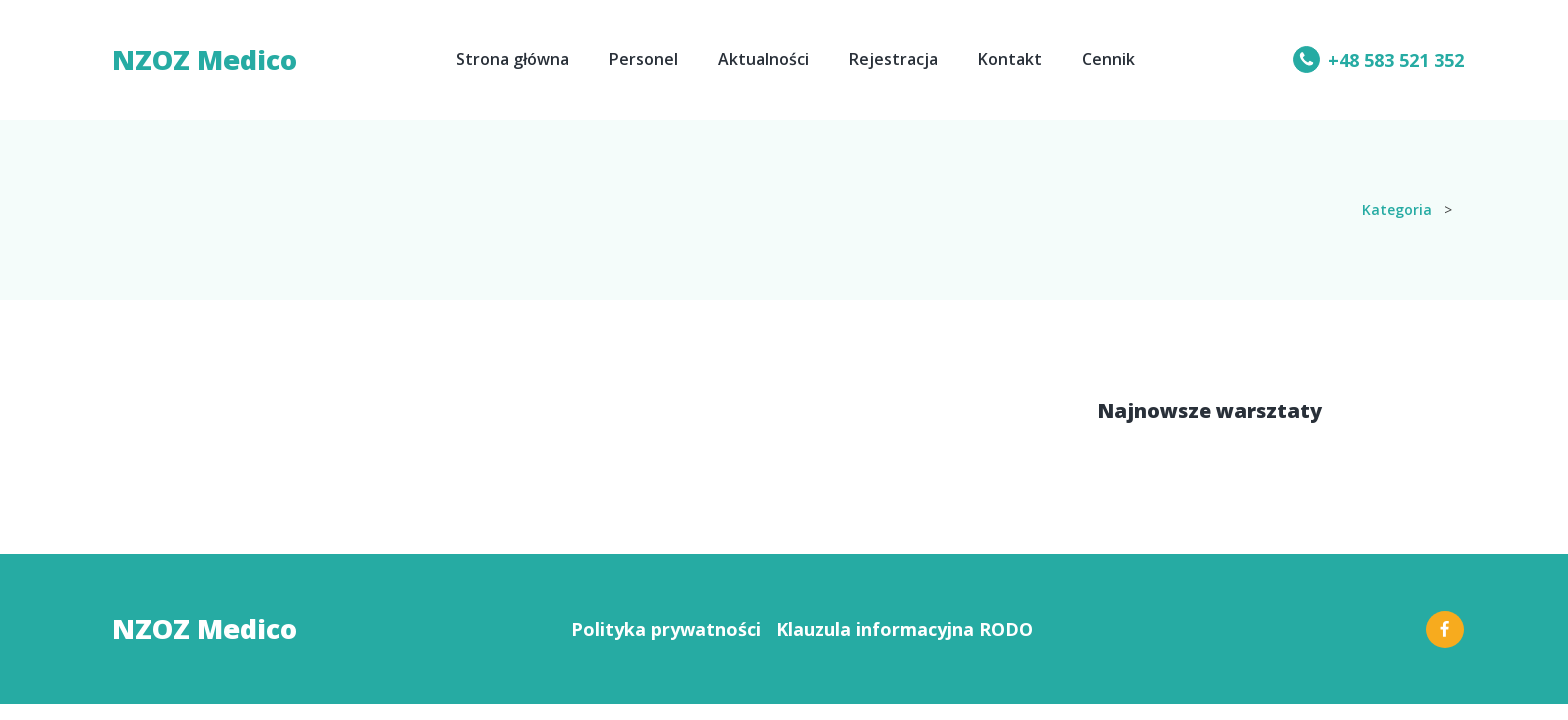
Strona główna (512, 59)
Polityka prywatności (666, 629)
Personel (643, 59)
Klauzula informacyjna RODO (904, 629)
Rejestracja (893, 59)
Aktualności (763, 59)
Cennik (1108, 59)
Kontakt (1010, 59)
